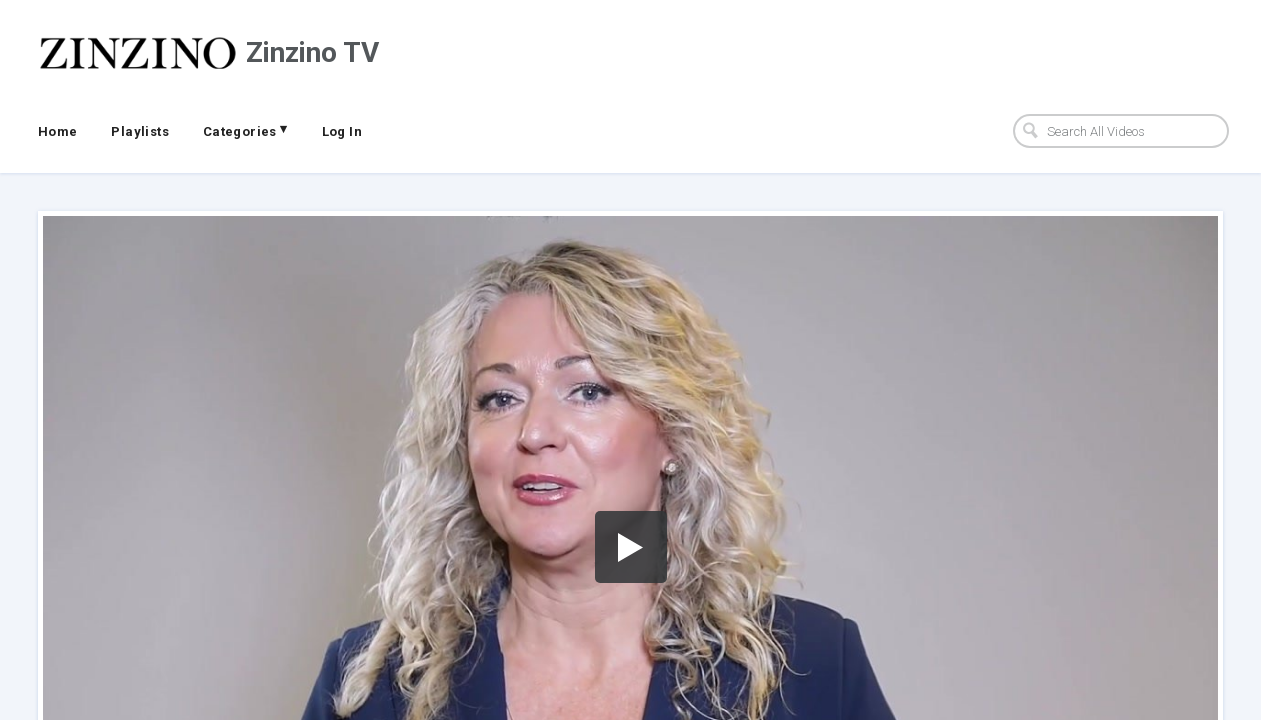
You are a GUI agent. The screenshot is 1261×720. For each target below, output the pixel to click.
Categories (245, 130)
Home (58, 131)
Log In (342, 131)
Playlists (140, 131)
